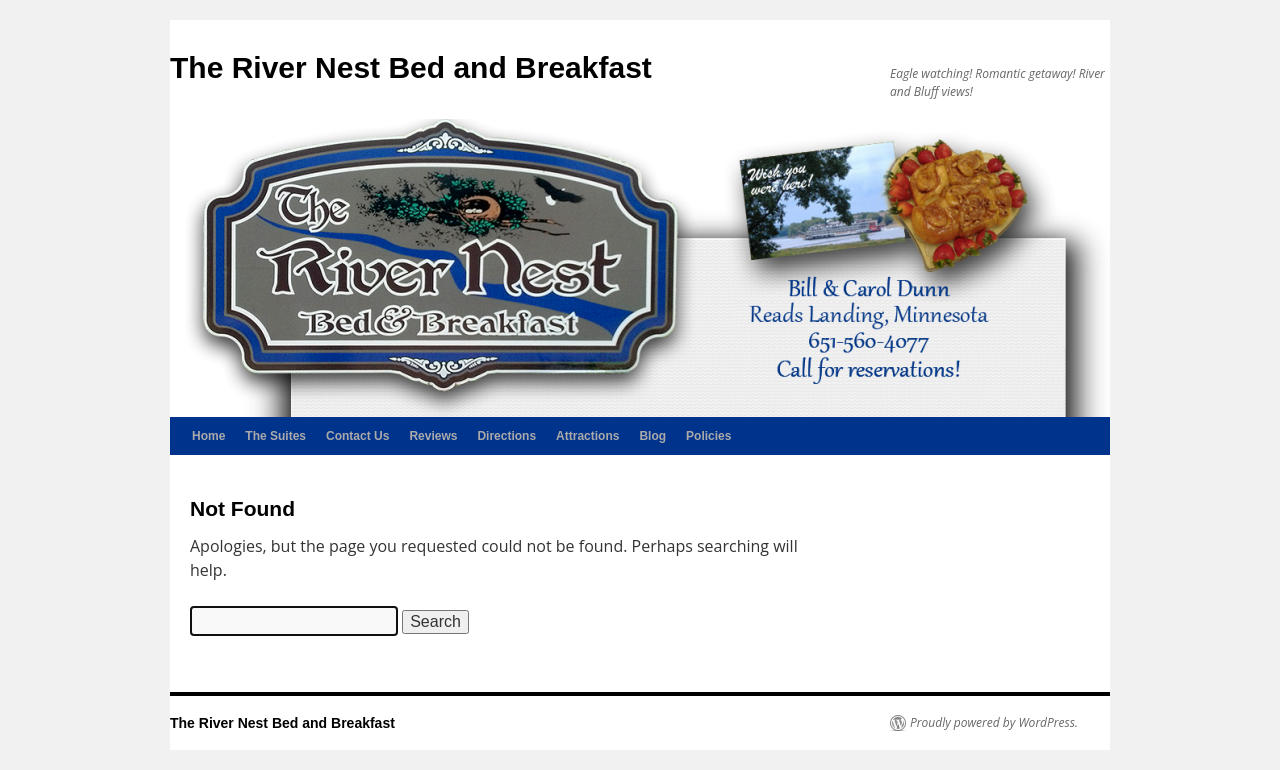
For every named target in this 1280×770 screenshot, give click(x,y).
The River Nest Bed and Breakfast (411, 67)
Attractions (587, 436)
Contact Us (357, 436)
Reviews (433, 436)
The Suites (275, 436)
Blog (652, 436)
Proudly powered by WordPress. (994, 723)
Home (208, 436)
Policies (708, 436)
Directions (506, 436)
